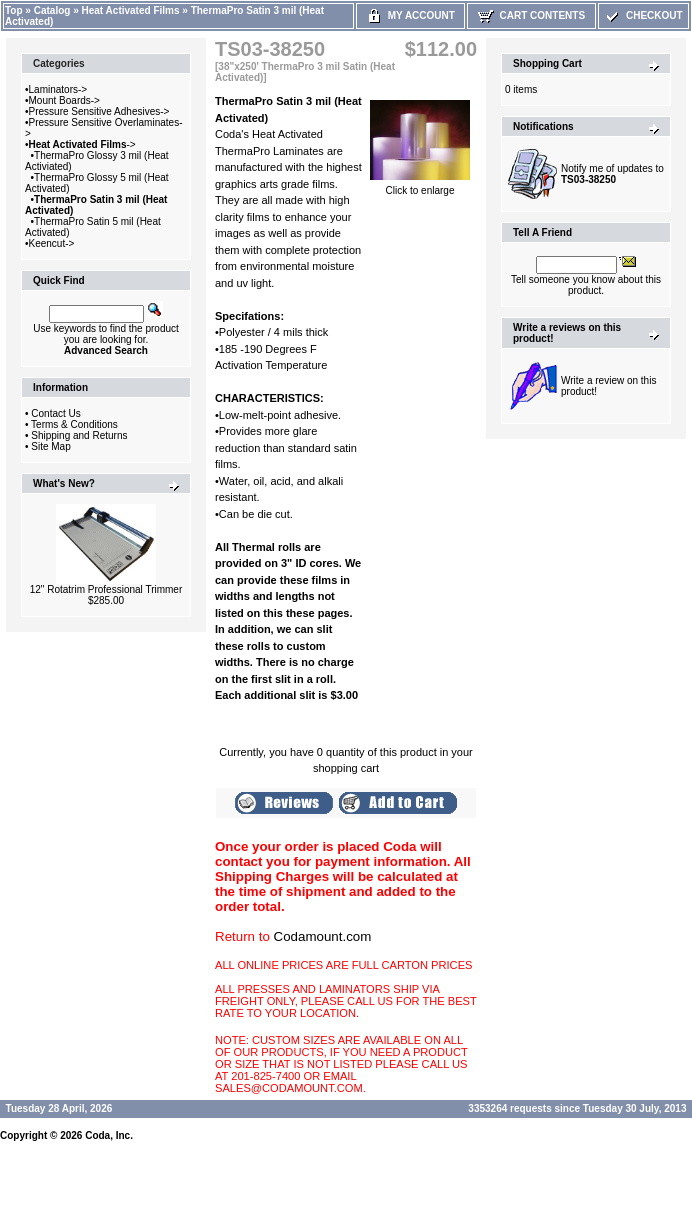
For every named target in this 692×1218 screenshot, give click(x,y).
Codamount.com (323, 936)
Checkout (643, 15)
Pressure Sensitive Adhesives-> (99, 111)
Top (14, 10)
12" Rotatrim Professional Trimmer (106, 589)
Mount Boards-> (64, 100)
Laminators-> (58, 89)
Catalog (52, 10)
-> (82, 144)
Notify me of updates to (612, 174)
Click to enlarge (420, 186)
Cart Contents (531, 15)
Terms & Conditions (74, 424)
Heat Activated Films (131, 10)
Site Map (50, 446)
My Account (410, 15)
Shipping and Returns (79, 435)
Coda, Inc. (109, 1135)
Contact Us (55, 413)
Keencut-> (52, 243)
